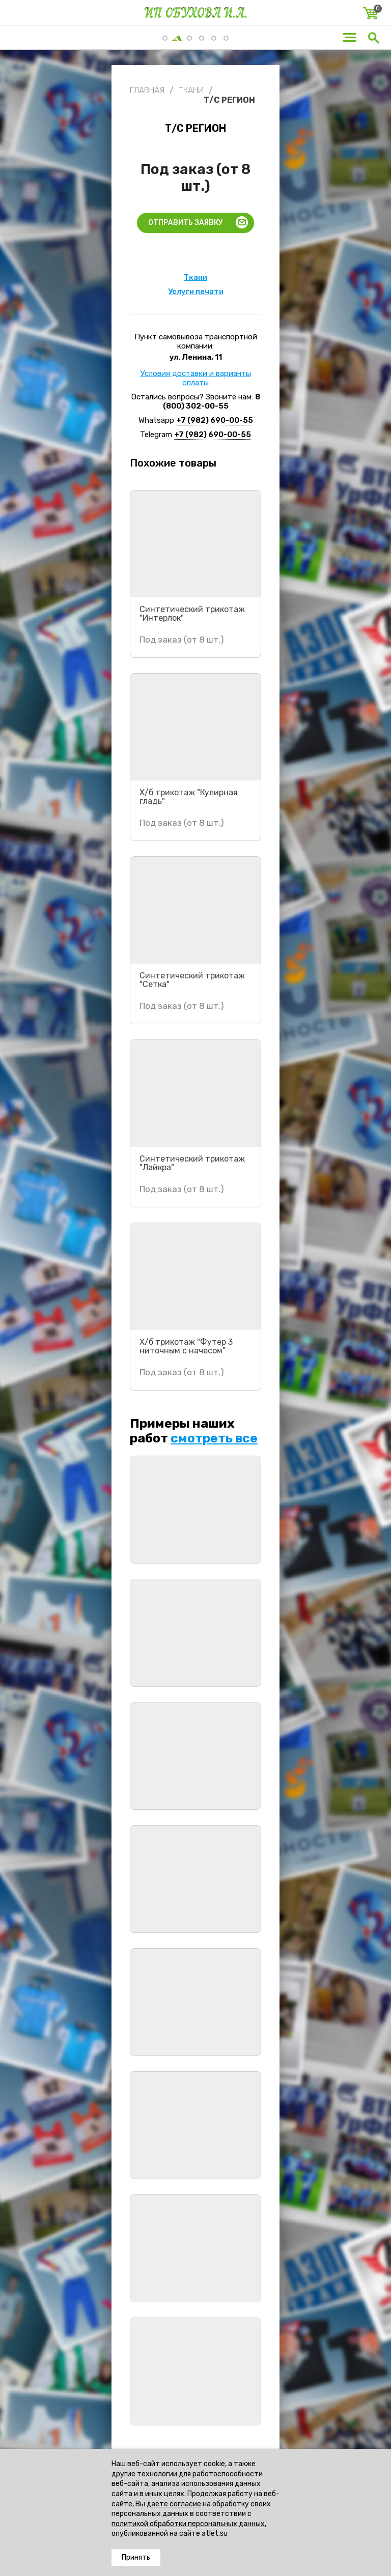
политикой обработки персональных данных (188, 2524)
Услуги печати (196, 291)
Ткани (195, 277)
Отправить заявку (185, 222)
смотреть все (214, 1438)
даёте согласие (174, 2504)
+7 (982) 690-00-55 (214, 420)
